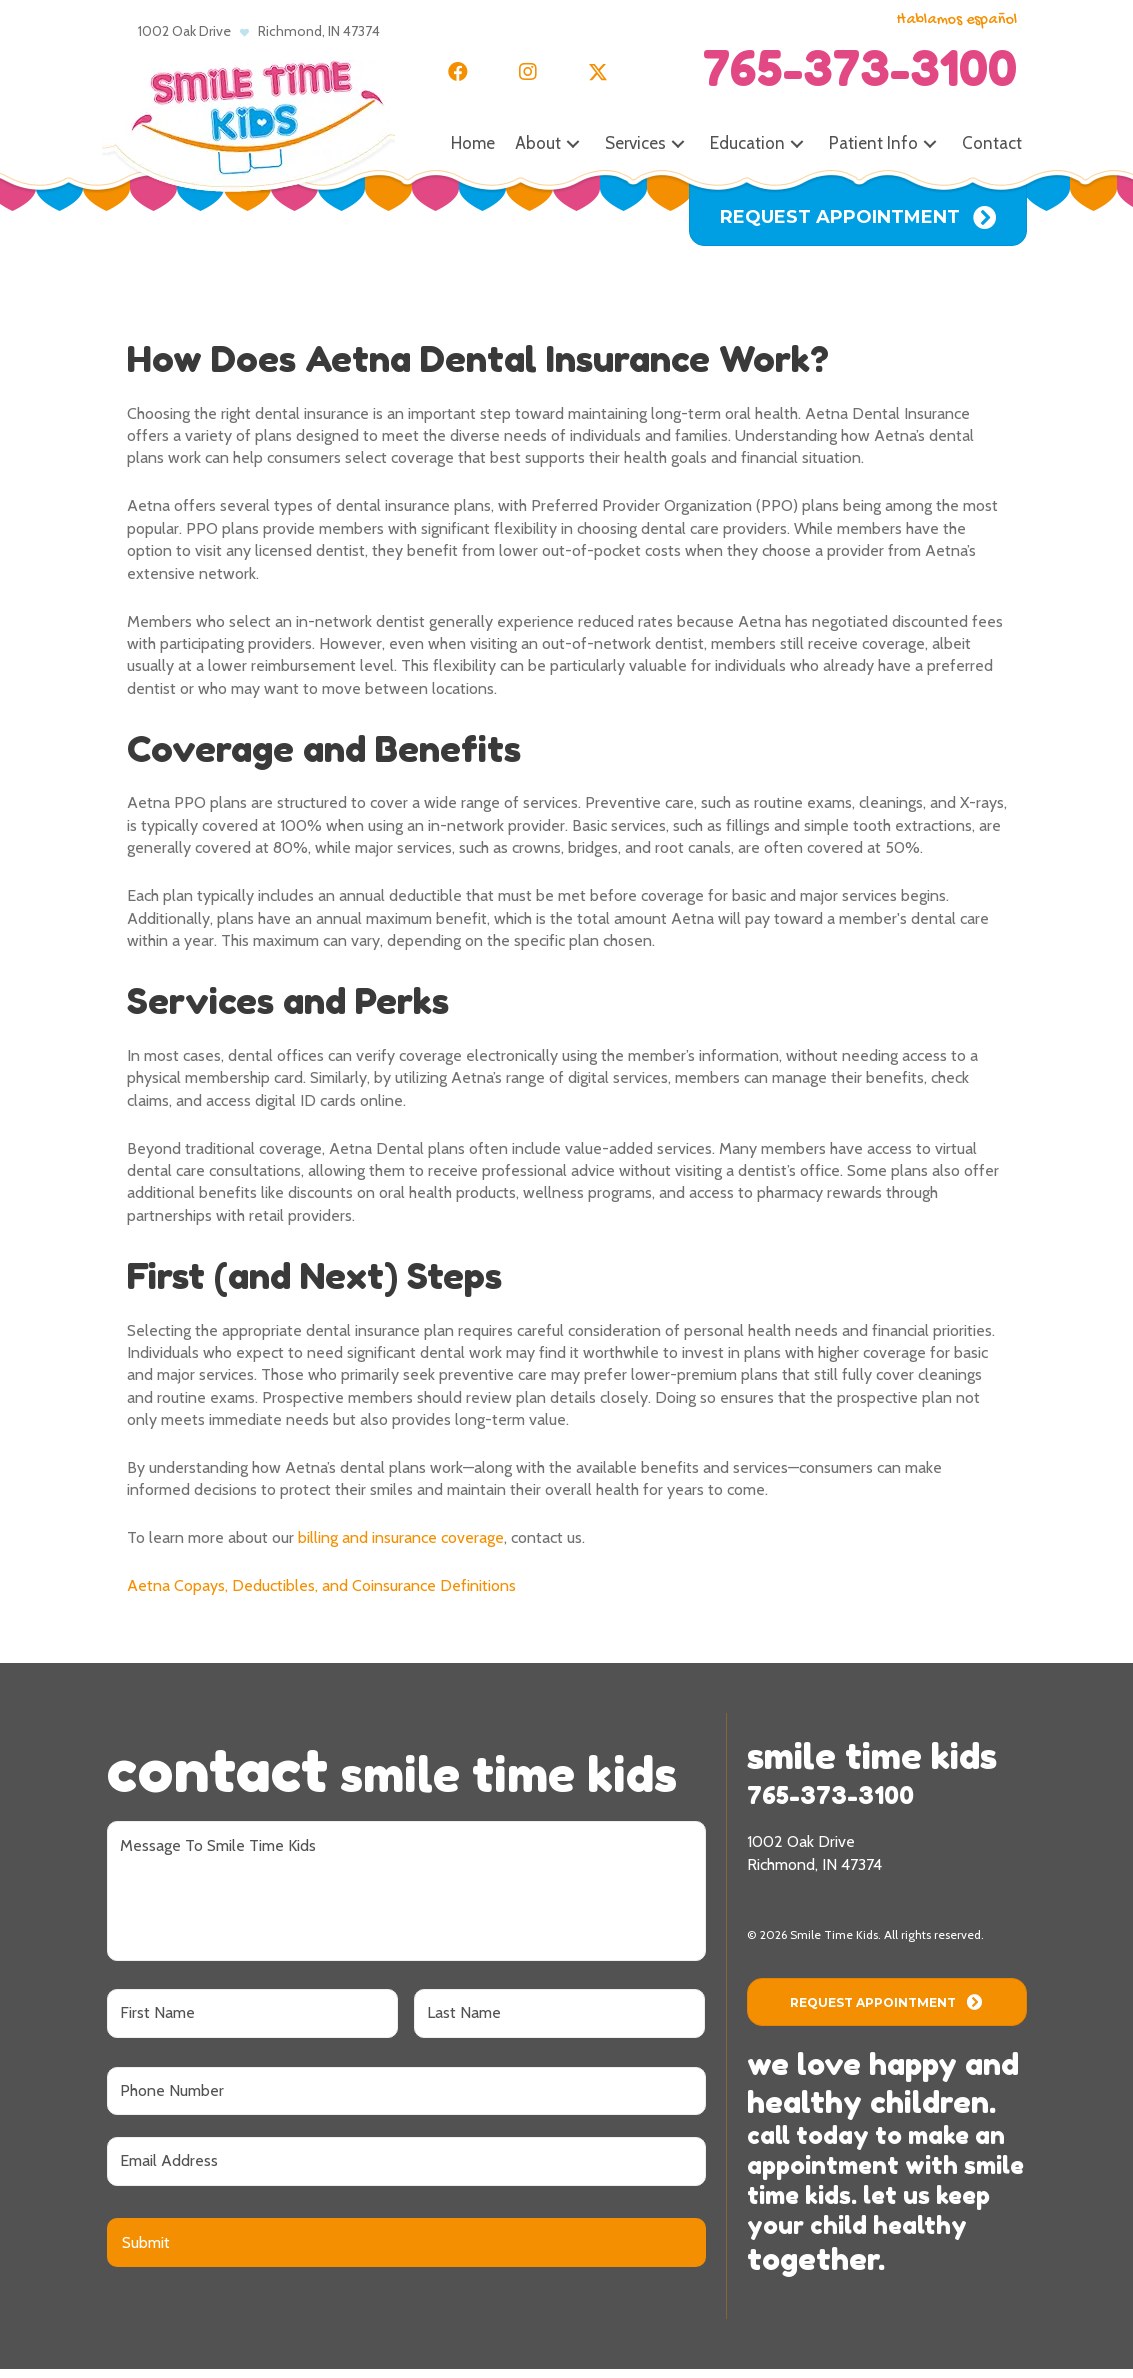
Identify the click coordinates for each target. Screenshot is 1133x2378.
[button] (458, 72)
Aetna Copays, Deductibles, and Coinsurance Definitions (321, 1585)
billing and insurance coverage (401, 1537)
